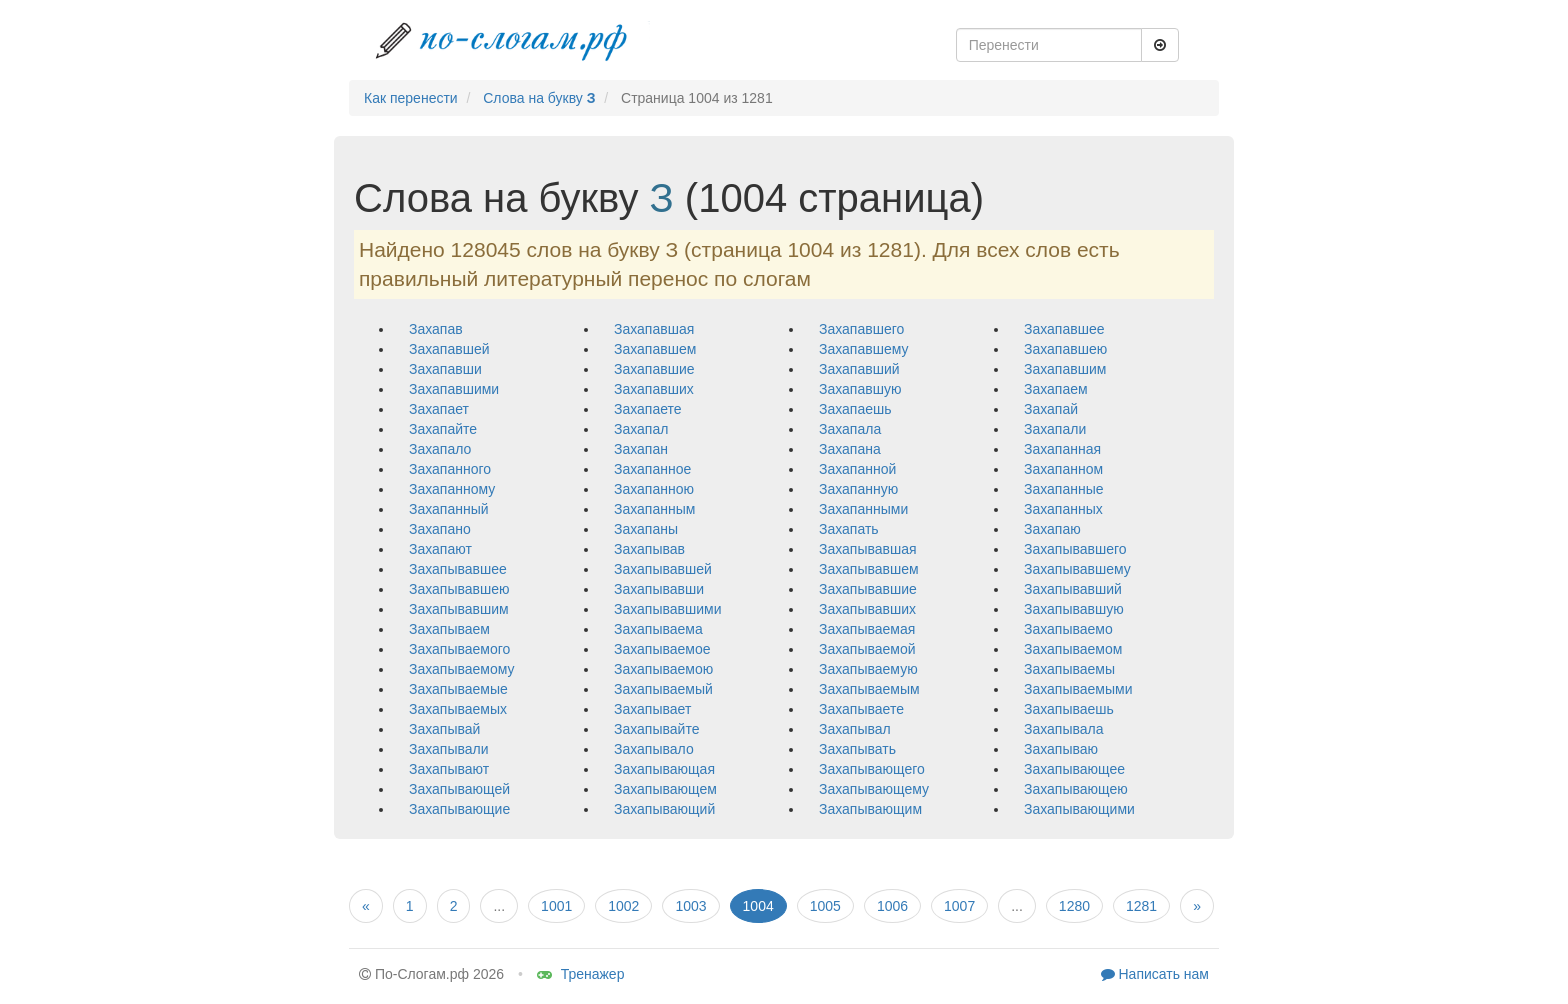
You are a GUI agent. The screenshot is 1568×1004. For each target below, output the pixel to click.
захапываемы (1069, 669)
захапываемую (868, 669)
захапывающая (664, 769)
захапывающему (874, 789)
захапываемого (459, 649)
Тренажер (581, 974)
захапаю (1052, 529)
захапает (439, 409)
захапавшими (454, 389)
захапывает (652, 709)
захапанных (1063, 509)
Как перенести (411, 98)
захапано (440, 529)
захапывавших (867, 609)
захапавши (445, 369)
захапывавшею (459, 589)
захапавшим (1065, 369)
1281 (1141, 906)
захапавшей (449, 349)
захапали (1055, 429)
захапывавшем (869, 569)
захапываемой (867, 649)
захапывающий (664, 809)
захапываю (1061, 749)
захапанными (863, 509)
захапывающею (1076, 789)
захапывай (444, 729)
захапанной (857, 469)
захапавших (654, 389)
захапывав (649, 549)
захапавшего (861, 329)
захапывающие (459, 809)
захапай (1051, 409)
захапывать (857, 749)
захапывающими (1079, 809)
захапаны (646, 529)
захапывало (654, 749)
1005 (825, 906)
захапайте (443, 429)
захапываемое (662, 649)
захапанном (1063, 469)
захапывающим (870, 809)
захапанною (654, 489)
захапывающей (459, 789)
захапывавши (659, 589)
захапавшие (654, 369)
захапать (849, 529)
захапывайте (656, 729)
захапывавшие (868, 589)
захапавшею (1065, 349)
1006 (892, 906)
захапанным (654, 509)
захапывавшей (663, 569)
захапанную (858, 489)
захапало (440, 449)
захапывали (449, 749)
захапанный (449, 509)
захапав (436, 329)
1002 (623, 906)
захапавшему (863, 349)
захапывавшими (668, 609)
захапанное (652, 469)
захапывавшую (1074, 609)
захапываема (658, 629)
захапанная (1062, 449)
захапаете (648, 409)
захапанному (452, 489)
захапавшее (1064, 329)
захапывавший (1073, 589)
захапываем (449, 629)
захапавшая (654, 329)
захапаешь (855, 409)
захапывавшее (458, 569)
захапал (641, 429)
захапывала (1064, 729)
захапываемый (663, 689)
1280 (1074, 906)
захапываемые (458, 689)
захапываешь (1069, 709)
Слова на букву (539, 98)
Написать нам (1155, 974)
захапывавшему (1077, 569)
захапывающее (1074, 769)
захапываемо (1068, 629)
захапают (440, 549)
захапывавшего (1075, 549)
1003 (690, 906)
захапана (850, 449)
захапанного (450, 469)
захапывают (449, 769)
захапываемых (458, 709)
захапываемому (462, 669)
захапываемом (1073, 649)
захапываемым (869, 689)
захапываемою (663, 669)
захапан (641, 449)
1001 (556, 906)
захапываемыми (1078, 689)
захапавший (859, 369)
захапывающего (872, 769)
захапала (850, 429)
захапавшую (860, 389)
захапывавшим (459, 609)
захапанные (1064, 489)
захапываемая (867, 629)
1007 (959, 906)
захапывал (855, 729)
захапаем (1056, 389)
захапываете (861, 709)
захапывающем (665, 789)
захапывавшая (868, 549)
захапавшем (655, 349)
